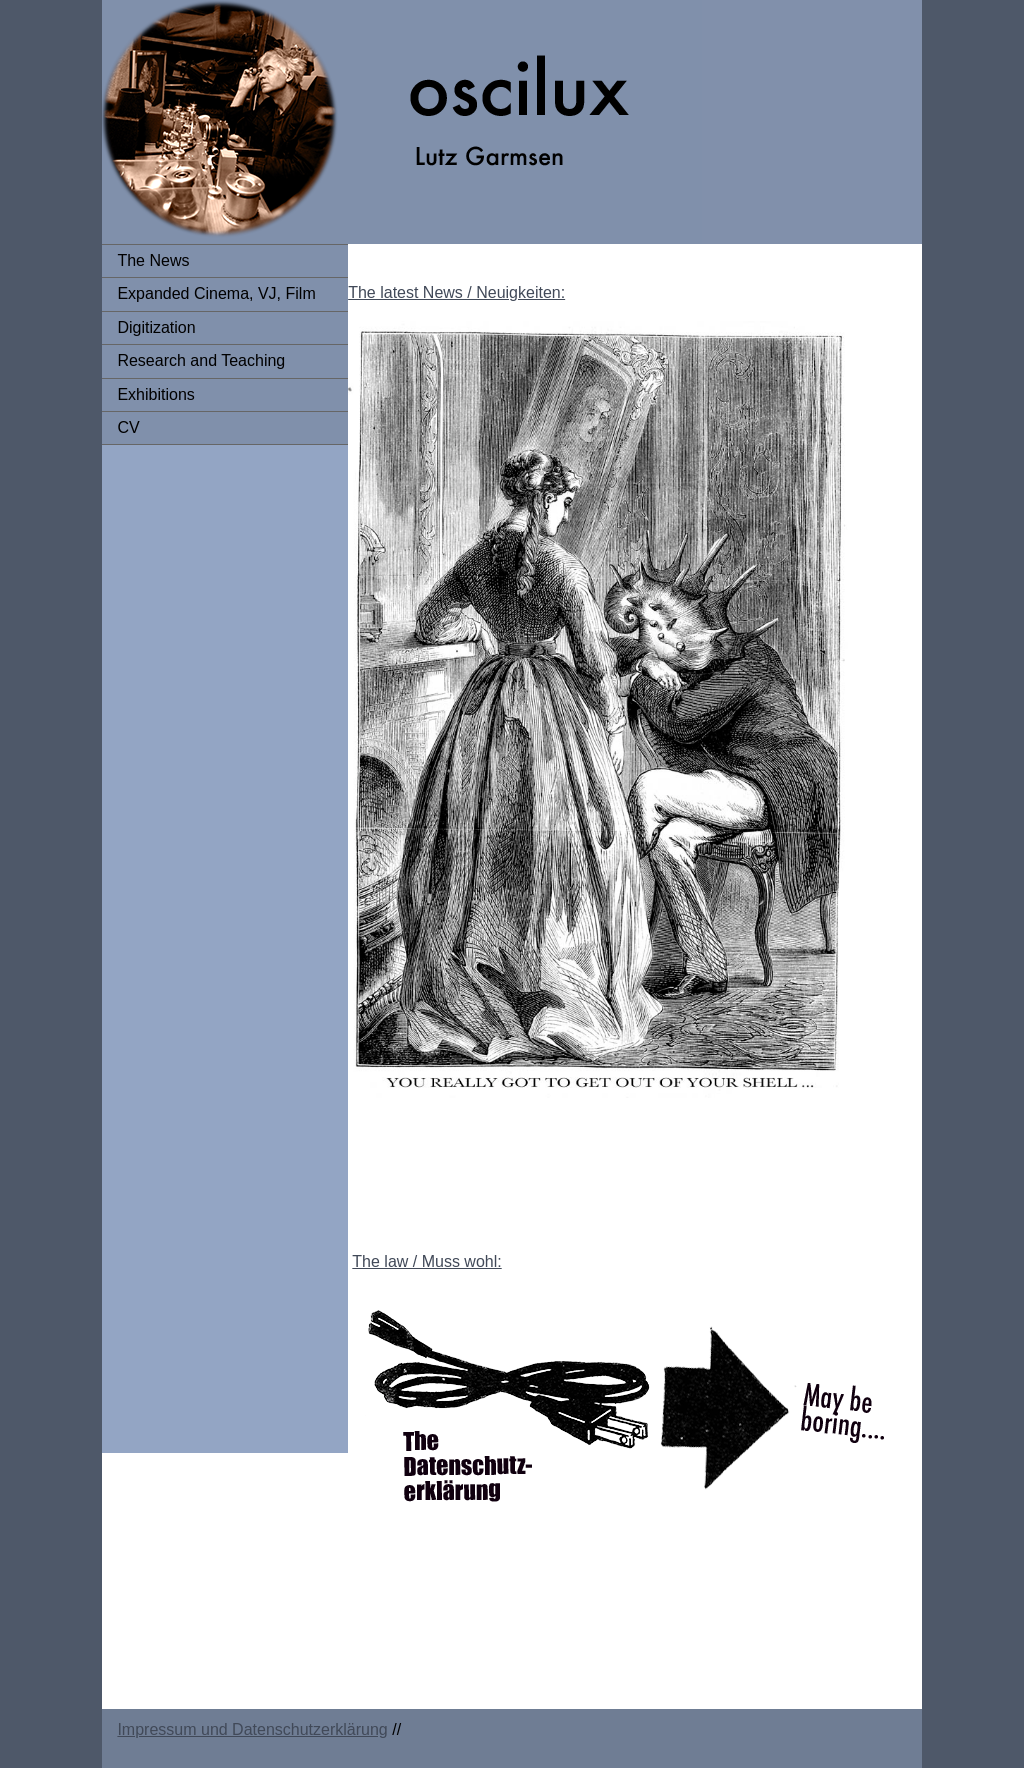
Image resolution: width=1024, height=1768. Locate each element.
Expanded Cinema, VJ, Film (216, 293)
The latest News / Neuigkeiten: (456, 292)
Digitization (156, 327)
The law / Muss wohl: (426, 1261)
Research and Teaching (201, 360)
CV (128, 427)
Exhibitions (155, 394)
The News (153, 260)
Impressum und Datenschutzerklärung (252, 1729)
